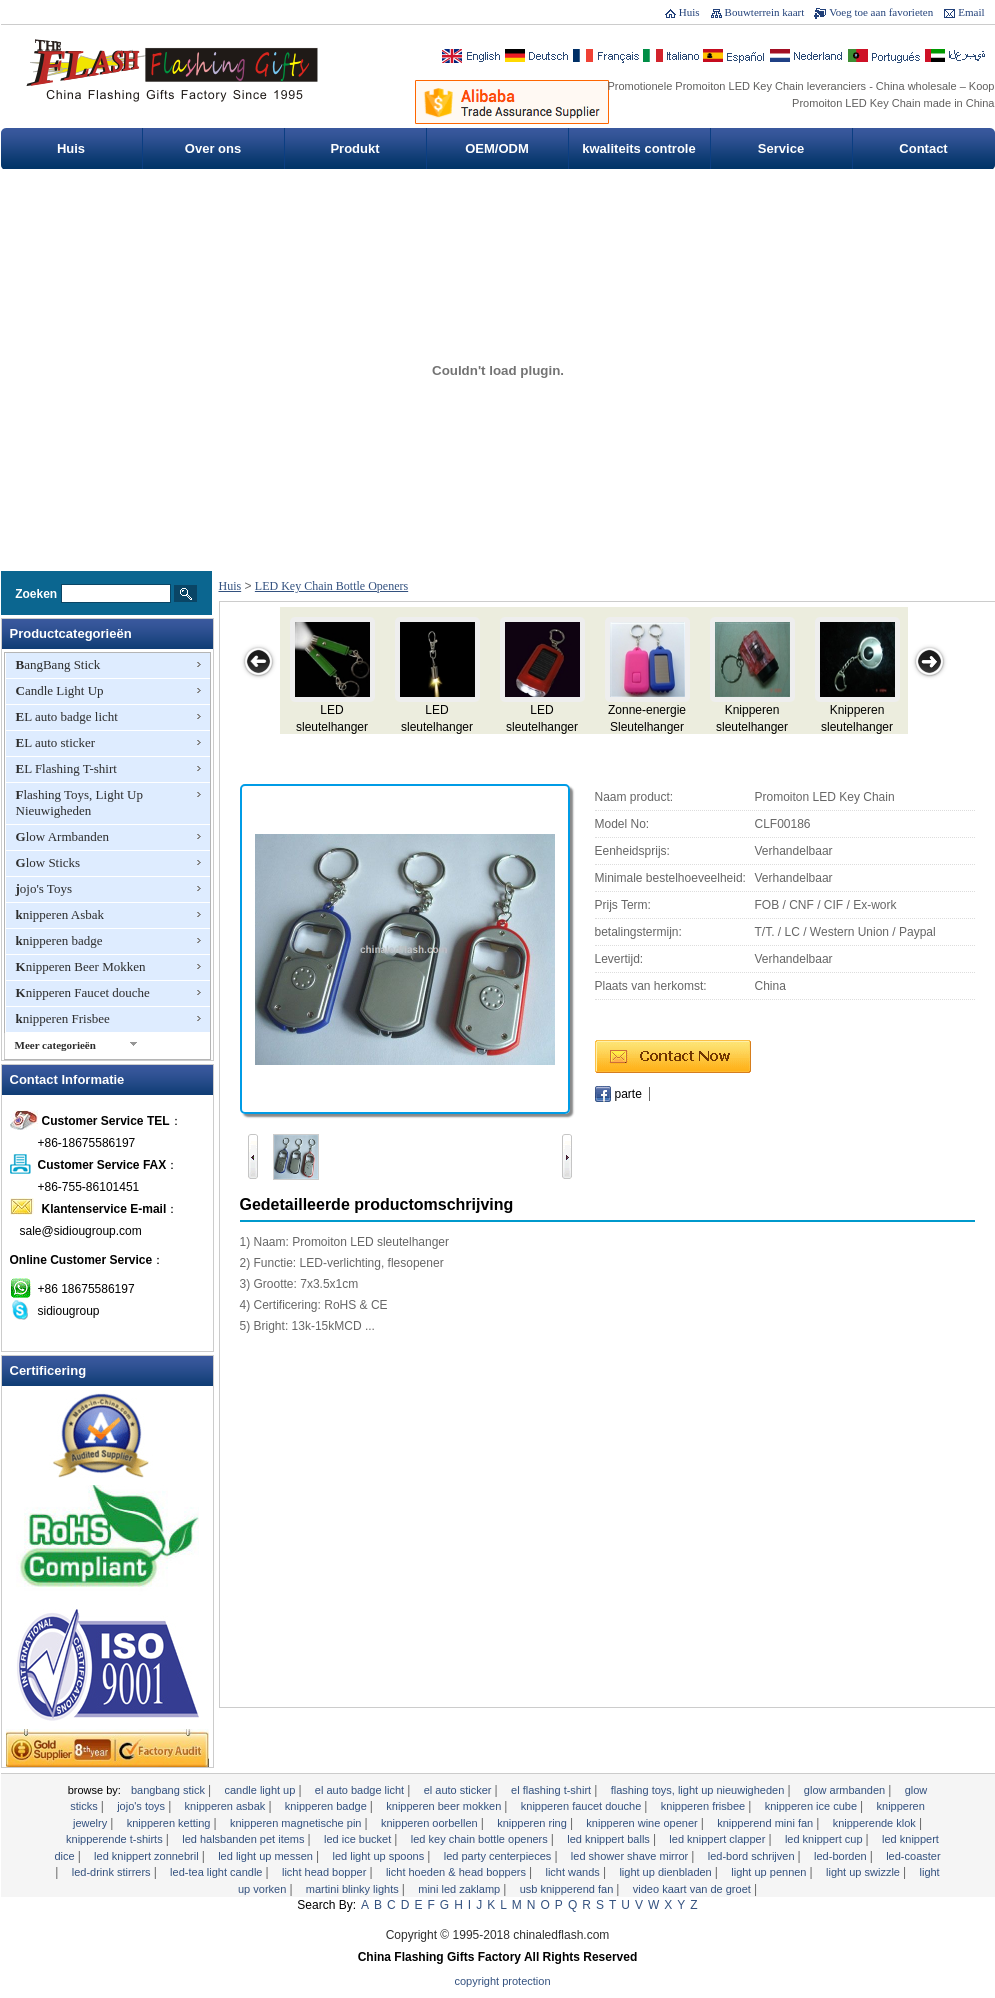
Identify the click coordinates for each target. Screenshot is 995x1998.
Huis (689, 12)
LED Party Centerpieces (499, 1856)
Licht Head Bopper (325, 1872)
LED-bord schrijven (753, 1856)
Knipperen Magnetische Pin (297, 1823)
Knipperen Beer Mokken (81, 966)
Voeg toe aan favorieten (881, 12)
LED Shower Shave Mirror (631, 1856)
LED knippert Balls (610, 1839)
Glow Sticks (48, 862)
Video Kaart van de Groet (693, 1889)
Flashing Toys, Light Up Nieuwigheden (79, 802)
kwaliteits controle (638, 148)
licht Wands (573, 1872)
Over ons (213, 148)
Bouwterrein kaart (765, 12)
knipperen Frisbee (63, 1018)
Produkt (354, 148)
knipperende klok (876, 1823)
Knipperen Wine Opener (643, 1823)
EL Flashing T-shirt (66, 768)
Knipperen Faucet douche (83, 992)
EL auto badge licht (67, 716)
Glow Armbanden (63, 836)
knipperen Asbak (60, 914)
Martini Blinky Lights (354, 1889)
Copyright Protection (503, 1981)
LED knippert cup (825, 1839)
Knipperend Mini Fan (766, 1823)
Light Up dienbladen (666, 1872)
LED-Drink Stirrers (113, 1872)
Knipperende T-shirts (116, 1839)
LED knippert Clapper (718, 1839)
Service (781, 148)
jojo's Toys (44, 888)
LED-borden (842, 1856)
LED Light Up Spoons (379, 1856)
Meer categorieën (55, 1045)
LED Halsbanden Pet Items (244, 1839)
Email (971, 12)
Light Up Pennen (770, 1872)
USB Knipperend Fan (568, 1889)
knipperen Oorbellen (431, 1823)
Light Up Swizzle (864, 1872)
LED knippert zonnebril (148, 1856)
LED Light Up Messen (267, 1856)
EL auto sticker (56, 742)
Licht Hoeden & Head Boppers (457, 1872)
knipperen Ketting (170, 1823)
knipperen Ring (533, 1823)
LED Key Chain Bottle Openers (331, 586)
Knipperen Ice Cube (812, 1806)
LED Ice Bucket (359, 1839)
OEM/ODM (497, 148)
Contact (923, 148)
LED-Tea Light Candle (217, 1872)
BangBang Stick (58, 664)
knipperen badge (59, 940)
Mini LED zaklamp (460, 1889)
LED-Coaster (913, 1856)
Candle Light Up (60, 690)
